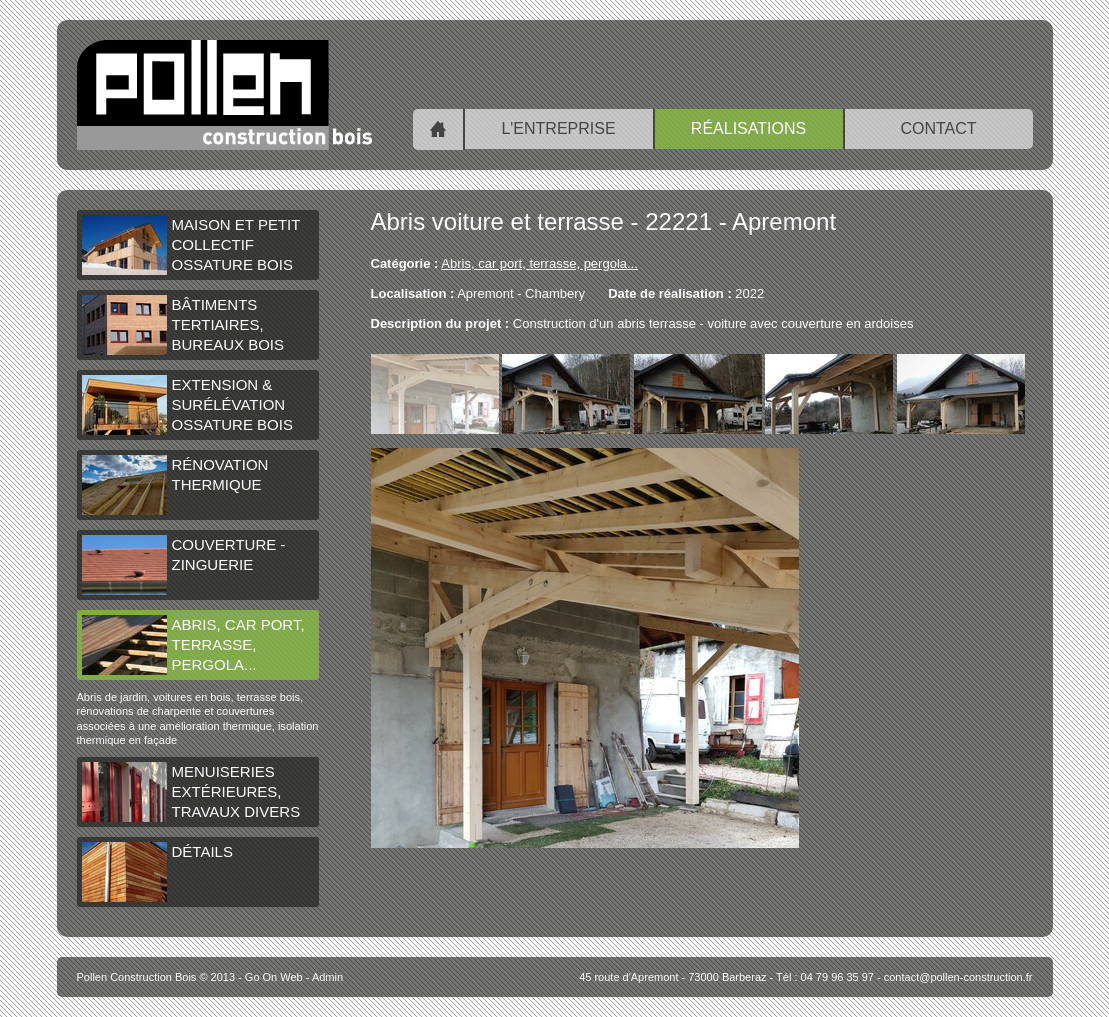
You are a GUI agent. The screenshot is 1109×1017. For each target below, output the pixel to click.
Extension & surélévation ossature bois (187, 405)
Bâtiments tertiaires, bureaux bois (183, 325)
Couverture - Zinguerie (184, 565)
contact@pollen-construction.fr (958, 977)
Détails (157, 872)
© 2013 (156, 977)
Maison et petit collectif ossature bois (191, 245)
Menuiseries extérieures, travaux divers (191, 792)
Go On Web (274, 977)
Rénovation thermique (175, 485)
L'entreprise (558, 128)
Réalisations (748, 128)
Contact (938, 128)
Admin (327, 977)
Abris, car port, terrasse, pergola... (193, 645)
